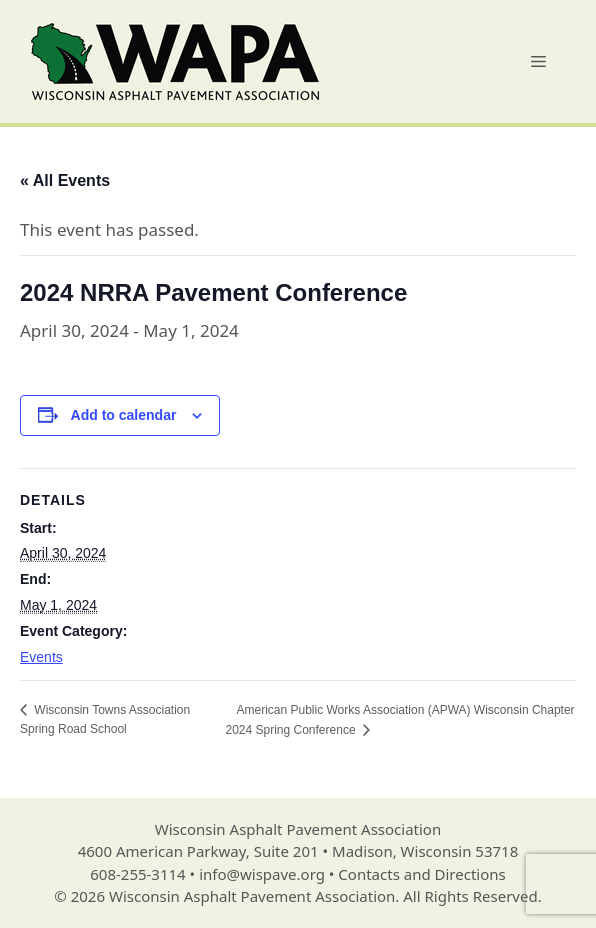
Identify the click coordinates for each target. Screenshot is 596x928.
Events (41, 657)
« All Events (65, 180)
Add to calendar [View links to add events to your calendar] (124, 415)
